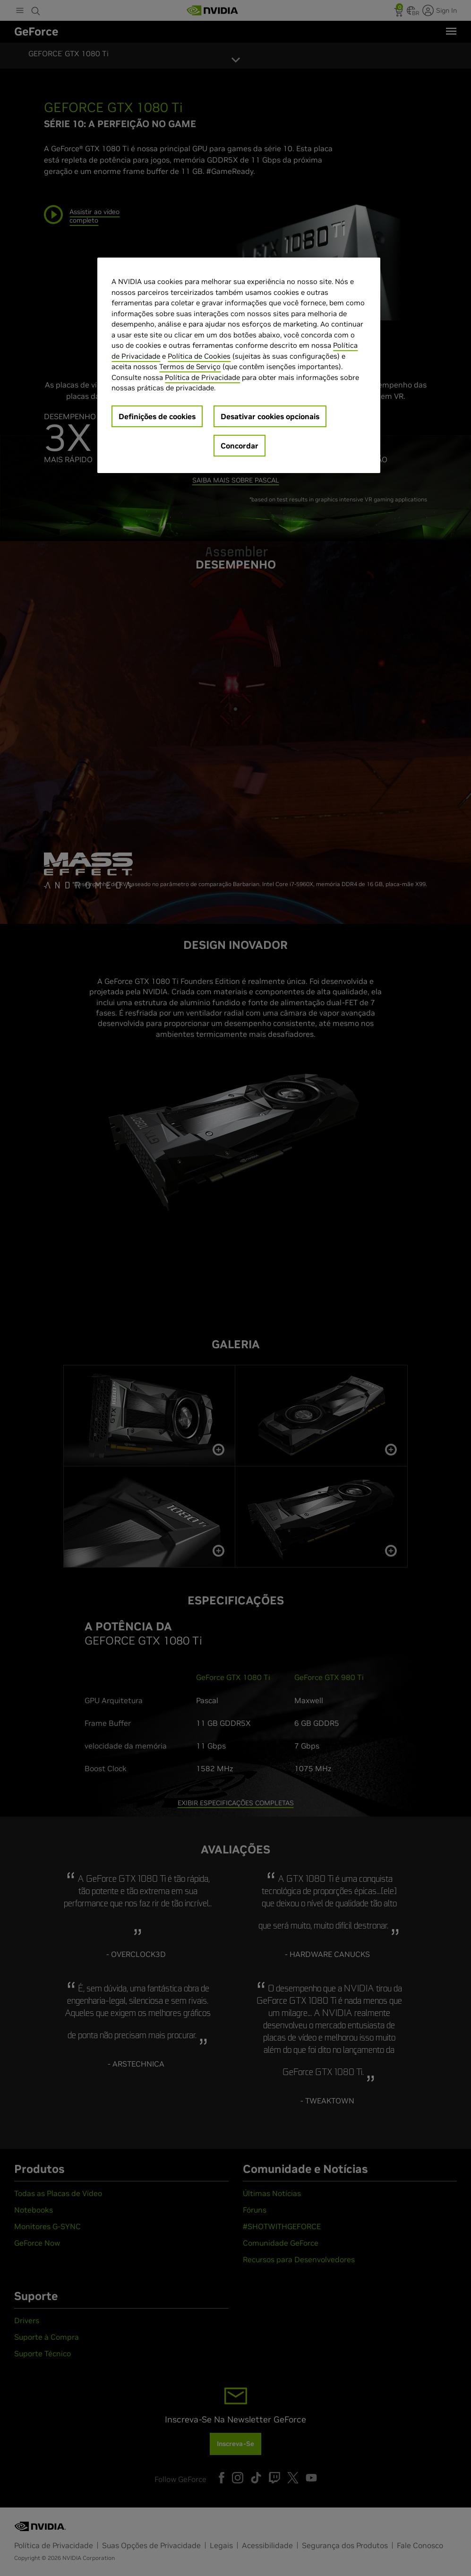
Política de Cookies (199, 356)
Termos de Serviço (190, 366)
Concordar (239, 445)
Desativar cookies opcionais (270, 416)
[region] (238, 365)
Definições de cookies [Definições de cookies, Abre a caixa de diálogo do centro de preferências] (157, 416)
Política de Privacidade (202, 377)
